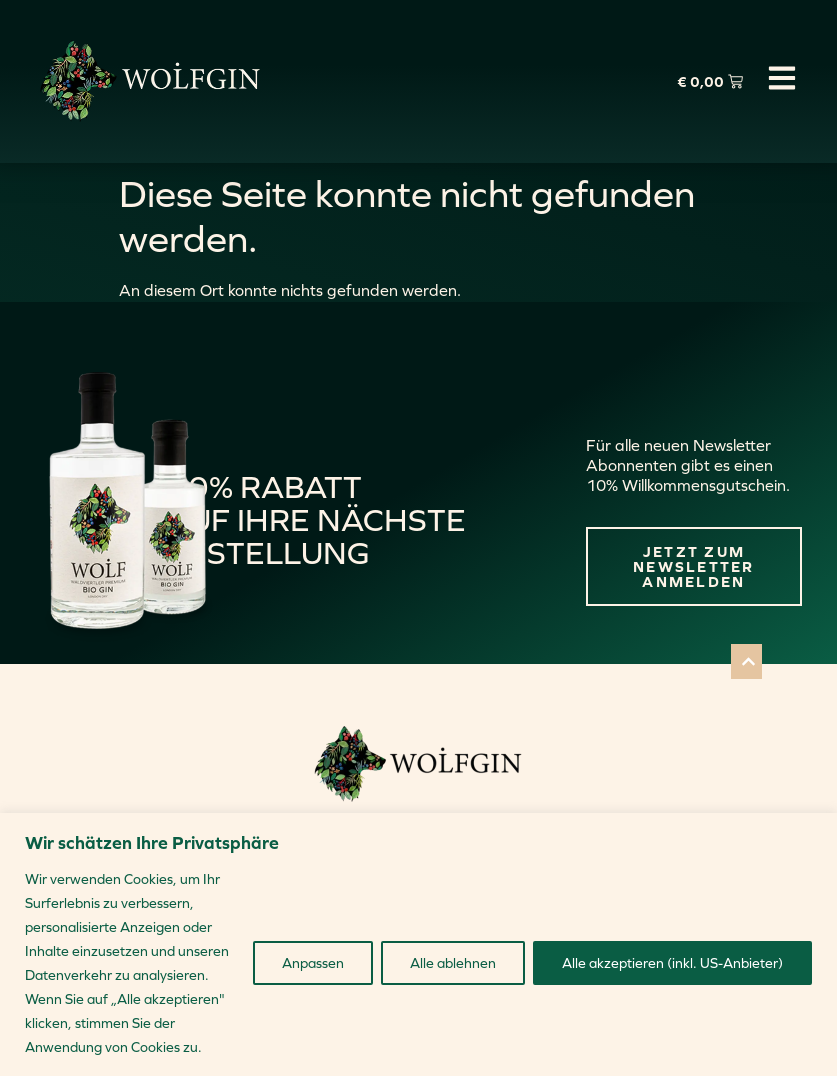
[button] (746, 661)
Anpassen (313, 963)
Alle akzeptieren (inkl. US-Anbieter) (672, 963)
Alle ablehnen (453, 963)
